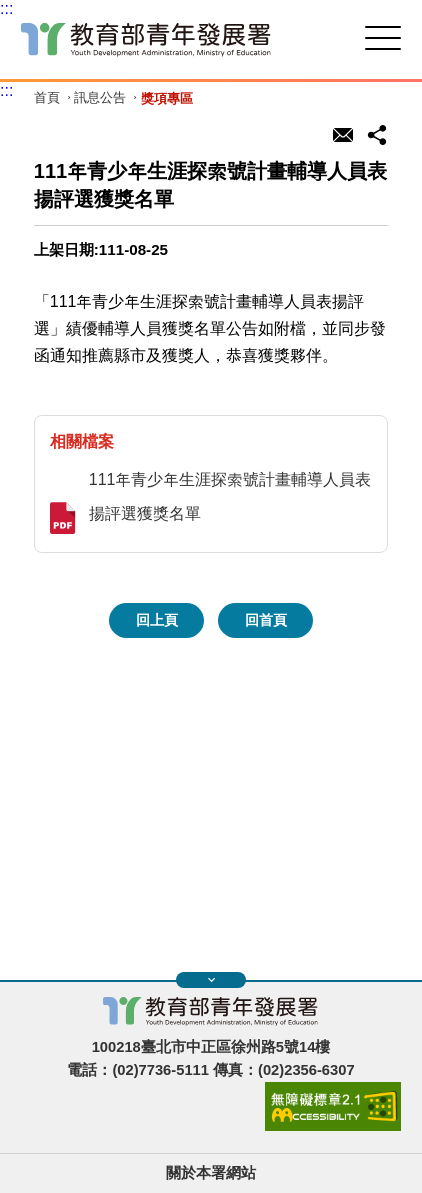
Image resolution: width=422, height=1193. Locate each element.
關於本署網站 (211, 1173)
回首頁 (266, 620)
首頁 (47, 98)
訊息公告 (100, 98)
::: (6, 8)
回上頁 (157, 620)
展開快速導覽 (211, 980)
